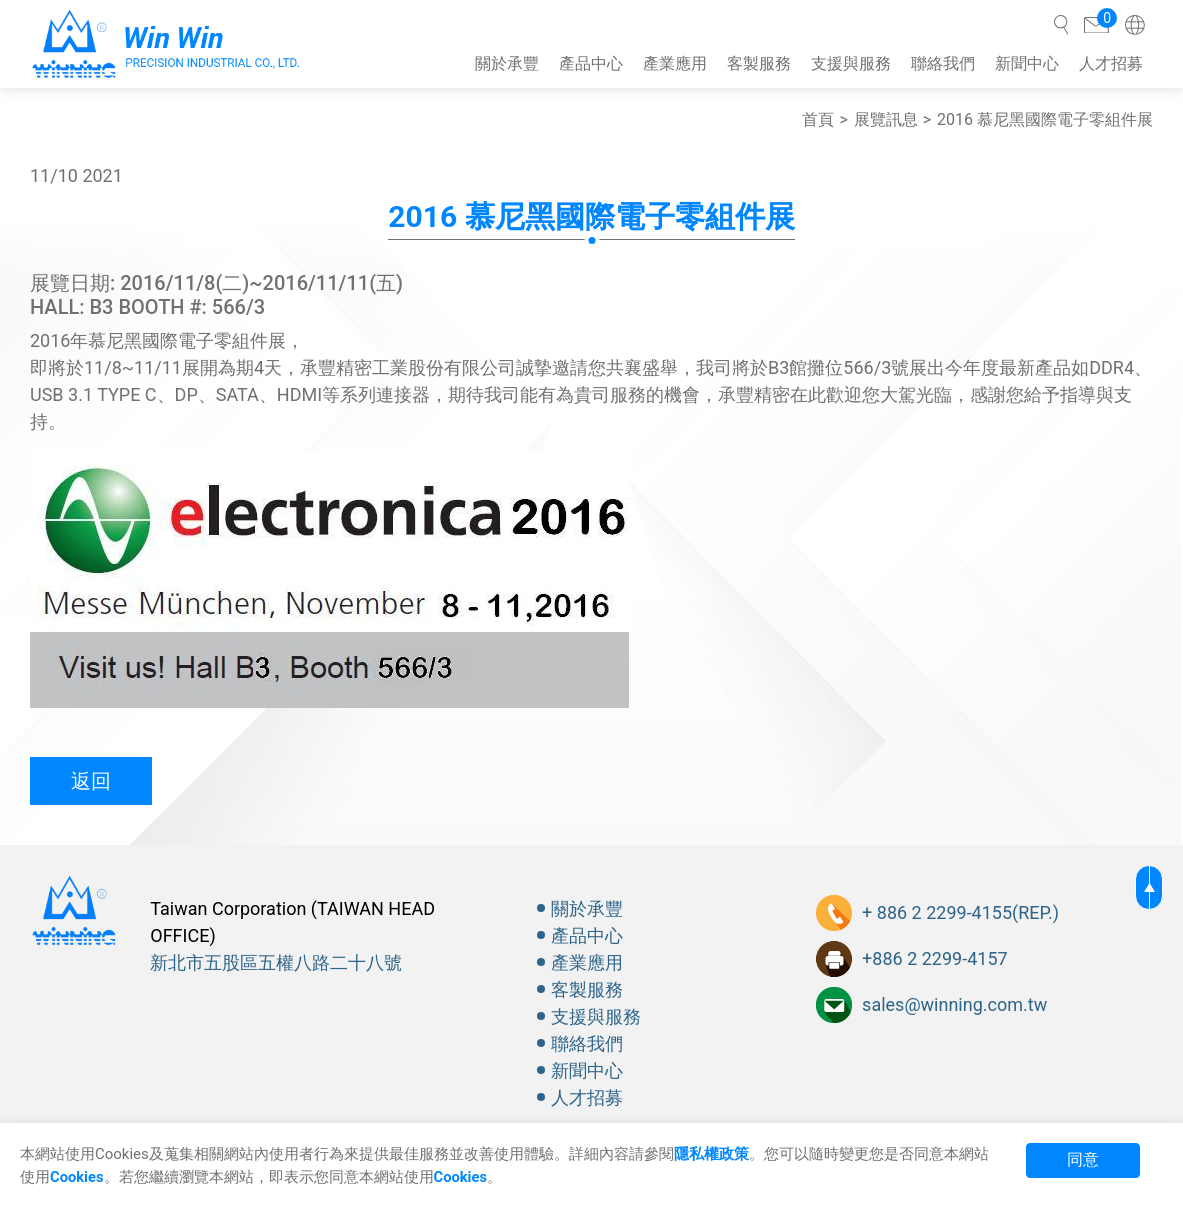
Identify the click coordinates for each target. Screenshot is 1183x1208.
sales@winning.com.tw (954, 1004)
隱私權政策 (711, 1154)
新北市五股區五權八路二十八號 (276, 962)
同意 (1083, 1159)
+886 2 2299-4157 (935, 958)
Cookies (77, 1177)
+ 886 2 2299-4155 (937, 912)
